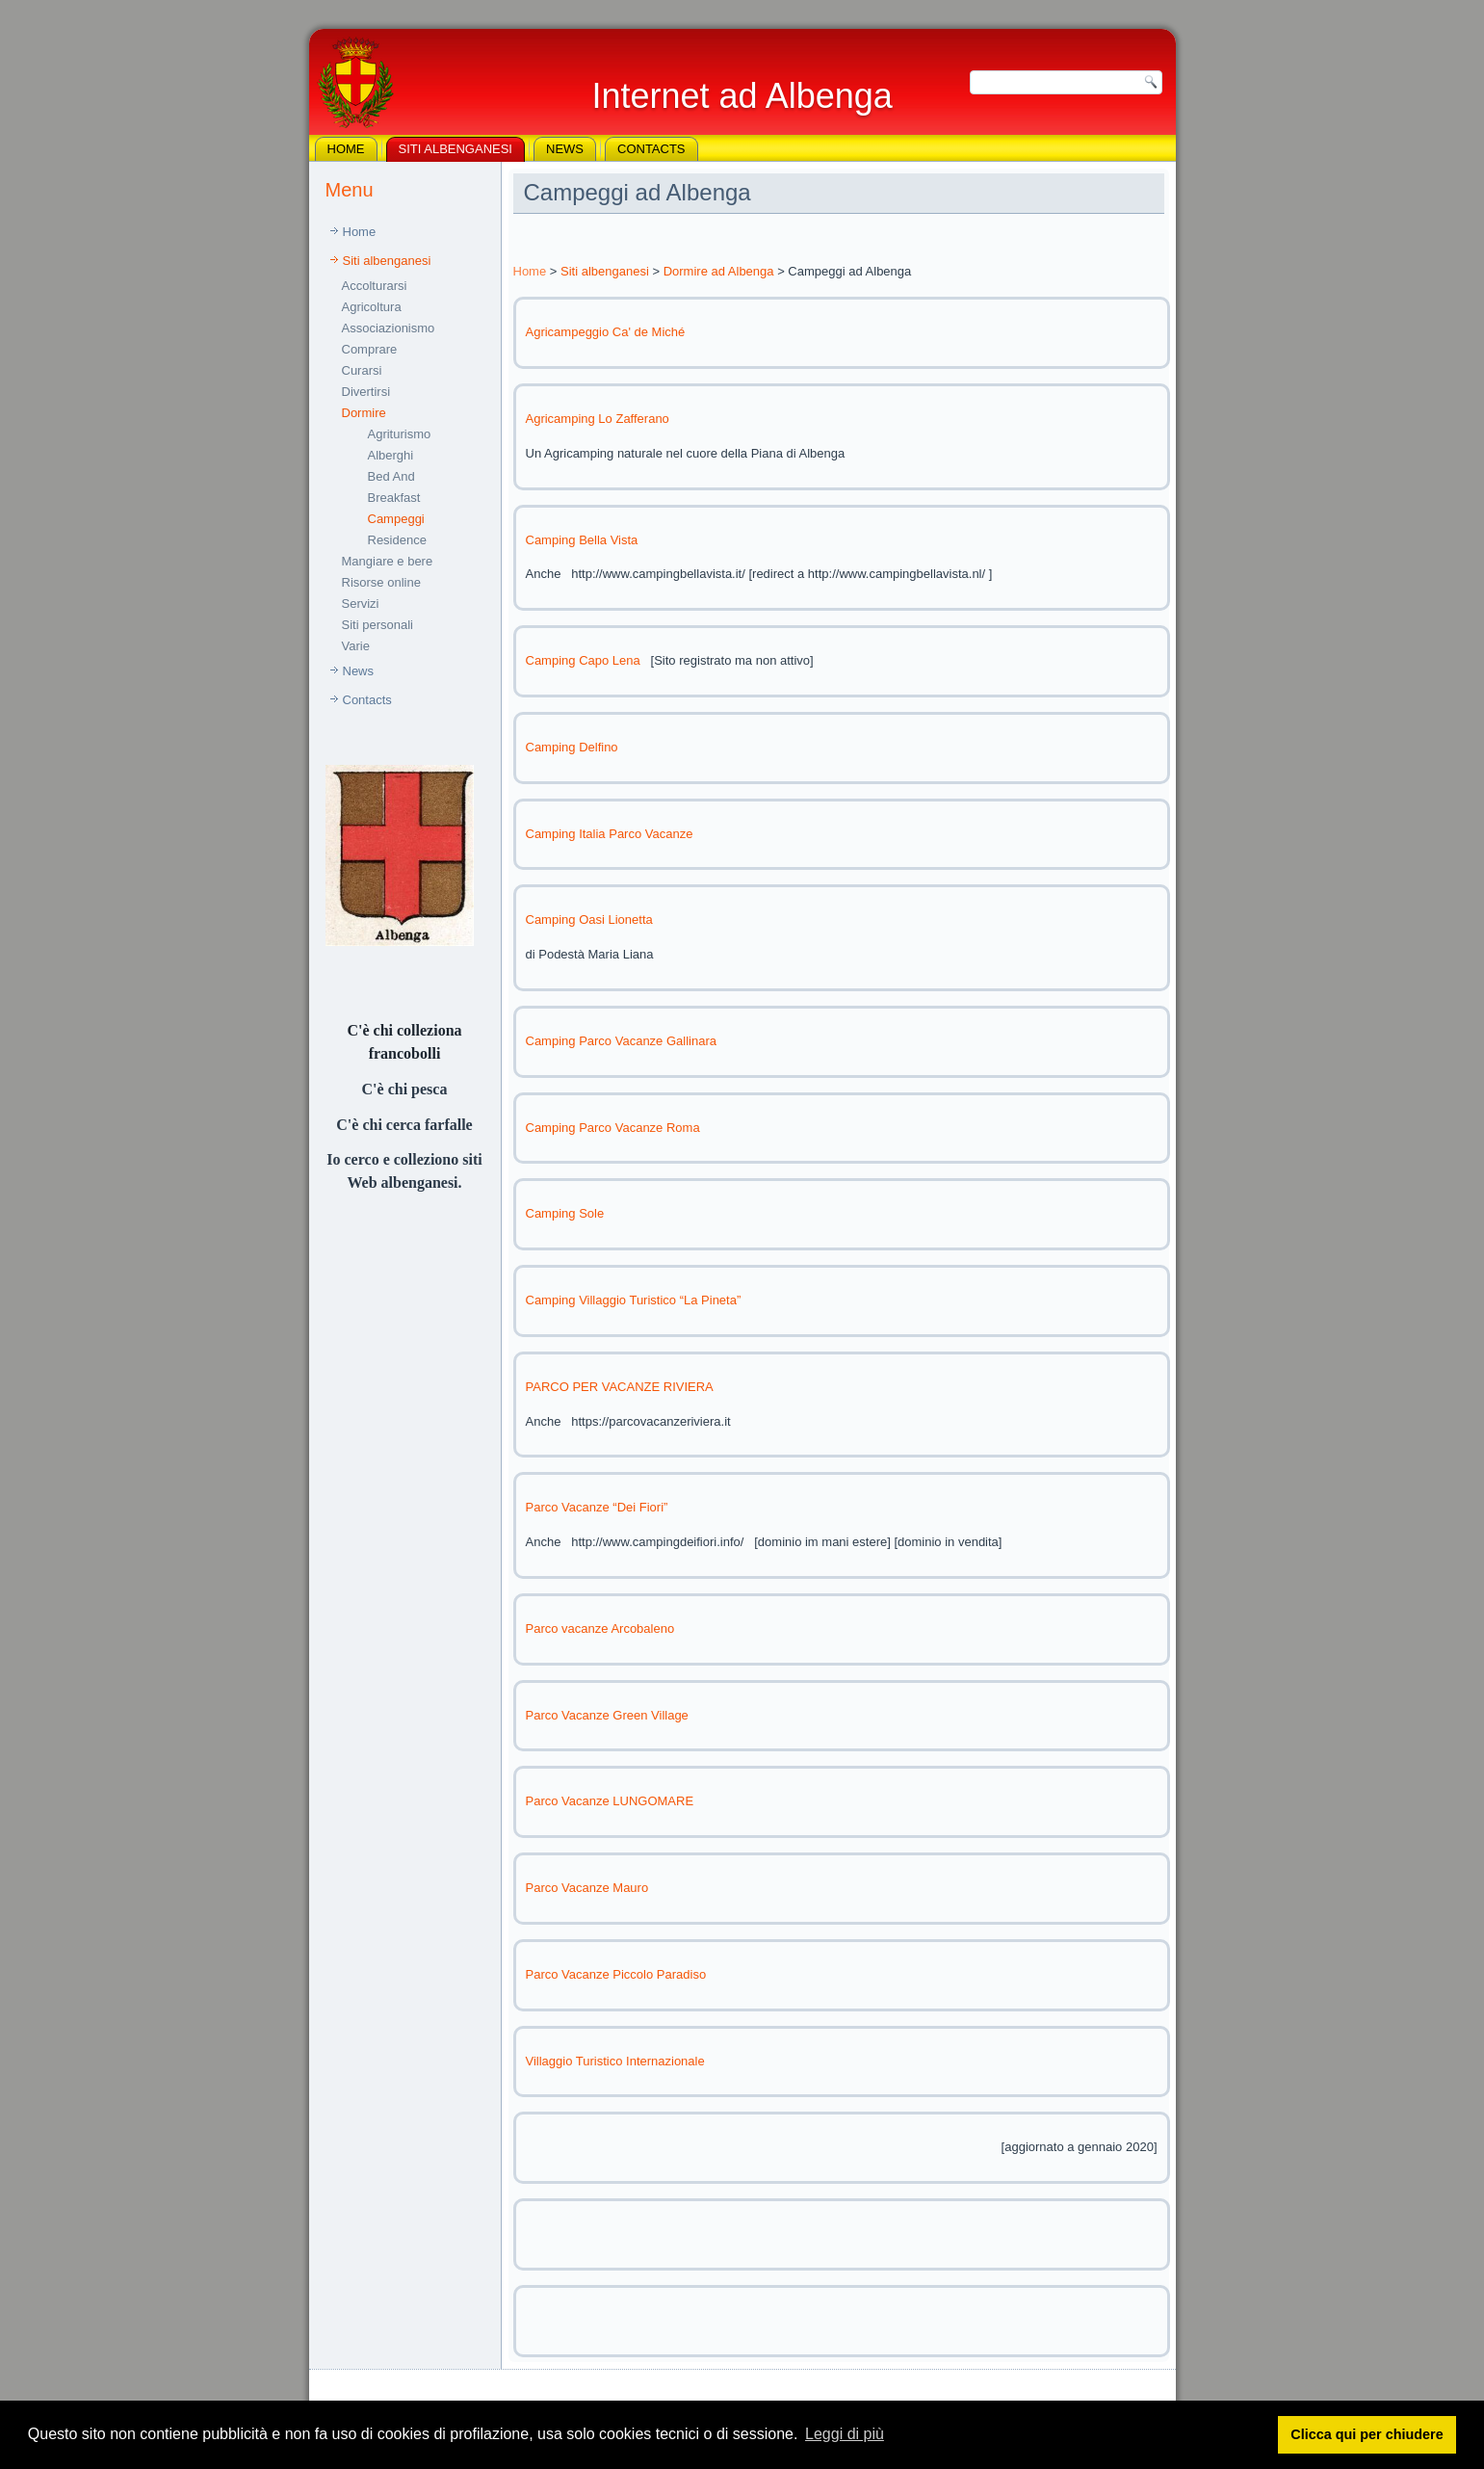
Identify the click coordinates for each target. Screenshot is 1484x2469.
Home (346, 149)
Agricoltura (372, 307)
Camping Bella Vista (582, 540)
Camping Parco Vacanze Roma (613, 1127)
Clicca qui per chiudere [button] (1366, 2434)
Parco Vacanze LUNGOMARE (610, 1801)
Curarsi (362, 370)
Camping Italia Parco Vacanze (609, 834)
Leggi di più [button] (844, 2434)
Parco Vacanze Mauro (587, 1887)
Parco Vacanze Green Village (607, 1715)
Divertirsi (366, 391)
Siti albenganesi (456, 149)
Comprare (370, 349)
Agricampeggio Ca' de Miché (606, 332)
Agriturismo (399, 434)
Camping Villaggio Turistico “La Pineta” (634, 1300)
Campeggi (396, 519)
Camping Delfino (572, 747)
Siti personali (377, 624)
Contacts (651, 149)
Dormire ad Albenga (719, 271)
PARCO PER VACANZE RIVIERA (620, 1386)
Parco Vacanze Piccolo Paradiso (616, 1974)
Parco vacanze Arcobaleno (600, 1628)
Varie (356, 646)
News (565, 149)
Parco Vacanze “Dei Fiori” (597, 1507)
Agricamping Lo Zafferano (597, 418)
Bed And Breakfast (394, 487)
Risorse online (381, 582)
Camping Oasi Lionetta (589, 919)
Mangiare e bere (387, 561)
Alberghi (391, 455)
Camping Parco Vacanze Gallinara (621, 1041)
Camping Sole (565, 1213)
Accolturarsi (374, 285)
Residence (397, 540)
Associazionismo (388, 328)
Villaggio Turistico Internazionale (615, 2061)
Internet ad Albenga (742, 96)
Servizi (360, 603)
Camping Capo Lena (583, 660)
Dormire (364, 413)
